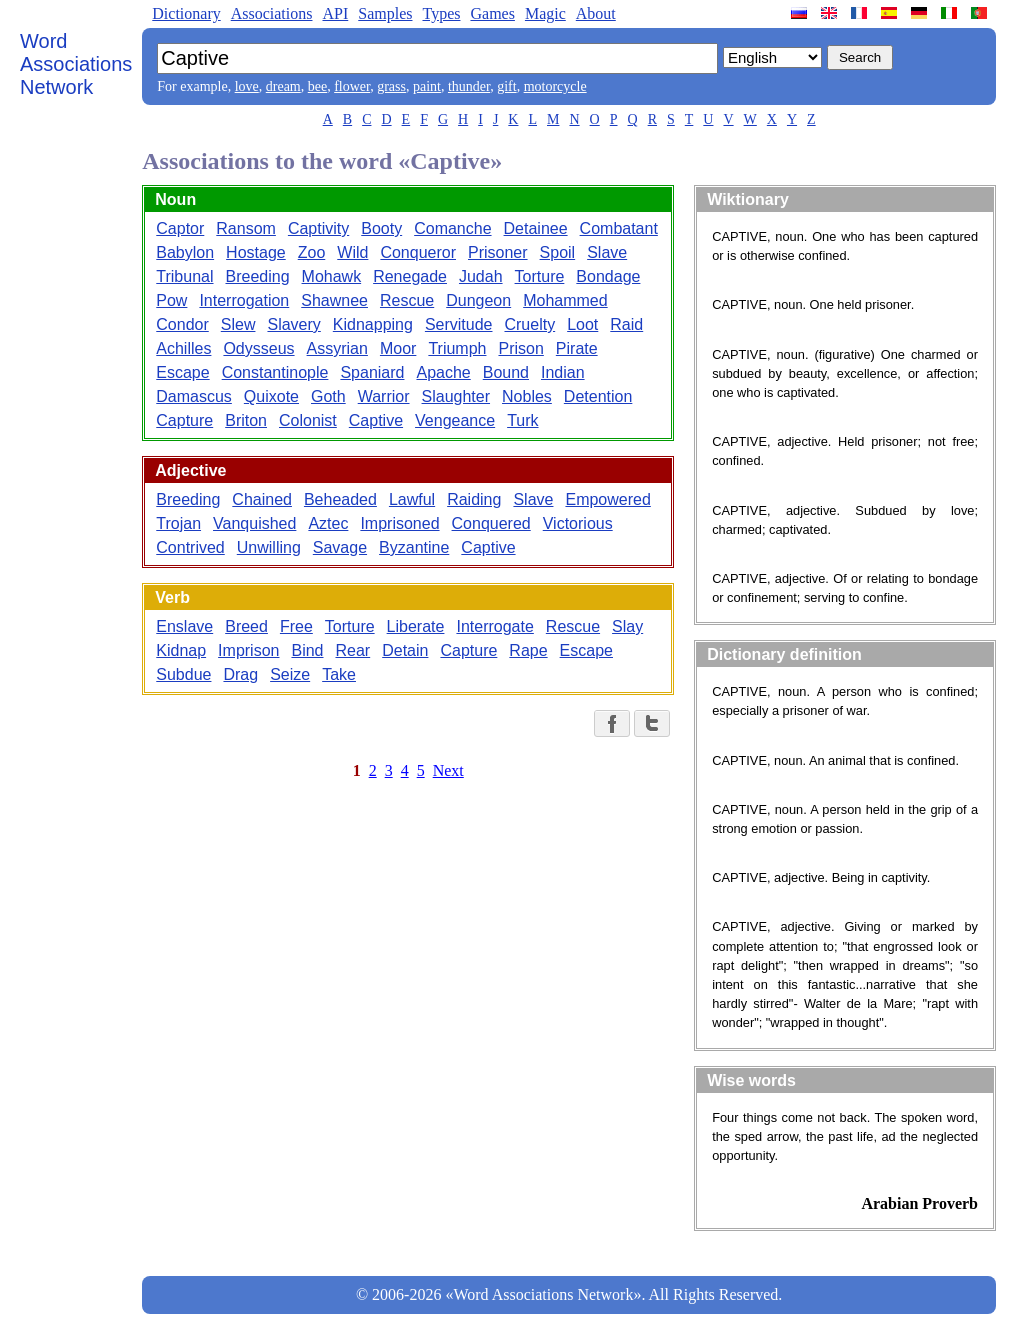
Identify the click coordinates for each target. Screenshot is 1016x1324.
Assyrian (337, 348)
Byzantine (414, 547)
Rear (353, 650)
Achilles (183, 348)
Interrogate (494, 626)
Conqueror (418, 252)
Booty (381, 228)
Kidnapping (373, 324)
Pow (171, 300)
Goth (328, 396)
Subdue (183, 674)
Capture (184, 420)
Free (296, 626)
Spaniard (372, 372)
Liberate (416, 626)
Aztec (328, 523)
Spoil (558, 252)
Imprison (248, 650)
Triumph (457, 348)
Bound (506, 372)
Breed (246, 626)
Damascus (194, 396)
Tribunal (184, 276)
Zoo (312, 252)
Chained (262, 499)
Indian (563, 372)
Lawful (412, 499)
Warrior (384, 396)
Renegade (410, 276)
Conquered (491, 523)
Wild (352, 252)
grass (391, 86)
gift (506, 86)
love (247, 86)
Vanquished (254, 523)
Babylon (185, 252)
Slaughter (456, 396)
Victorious (578, 523)
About (596, 13)
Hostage (256, 252)
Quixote (271, 396)
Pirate (577, 348)
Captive (376, 420)
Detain (405, 650)
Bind (307, 650)
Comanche (452, 228)
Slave (607, 252)
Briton (246, 420)
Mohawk (332, 276)
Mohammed (565, 300)
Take (339, 674)
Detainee (536, 228)
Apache (443, 372)
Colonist (308, 420)
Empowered (607, 499)
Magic (545, 13)
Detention (598, 396)
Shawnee (334, 300)
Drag (240, 674)
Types (441, 13)
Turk (522, 420)
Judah (481, 276)
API (335, 13)
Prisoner (498, 252)
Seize (290, 674)
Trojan (178, 523)
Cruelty (529, 324)
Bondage (608, 276)
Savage (340, 547)
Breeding (258, 276)
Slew (238, 324)
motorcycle (555, 86)
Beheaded (340, 499)
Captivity (318, 228)
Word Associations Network (76, 64)
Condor (182, 324)
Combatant (619, 228)
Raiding (474, 499)
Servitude (459, 324)
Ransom (246, 228)
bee (317, 86)
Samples (385, 13)
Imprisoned (399, 523)
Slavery (293, 324)
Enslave (184, 626)
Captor (180, 228)
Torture (540, 276)
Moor (398, 348)
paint (427, 86)
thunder (469, 86)
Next (448, 770)
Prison (520, 348)
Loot (582, 324)
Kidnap (181, 650)
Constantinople (275, 372)
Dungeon (478, 300)
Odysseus (258, 348)
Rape (528, 650)
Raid (626, 324)
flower (352, 86)
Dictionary (186, 13)
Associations (272, 13)
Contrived (190, 547)
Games (492, 13)
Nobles (527, 396)
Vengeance (455, 420)
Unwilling (269, 547)
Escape (182, 372)
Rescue (407, 300)
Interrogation (244, 300)
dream (283, 86)
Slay (627, 626)
